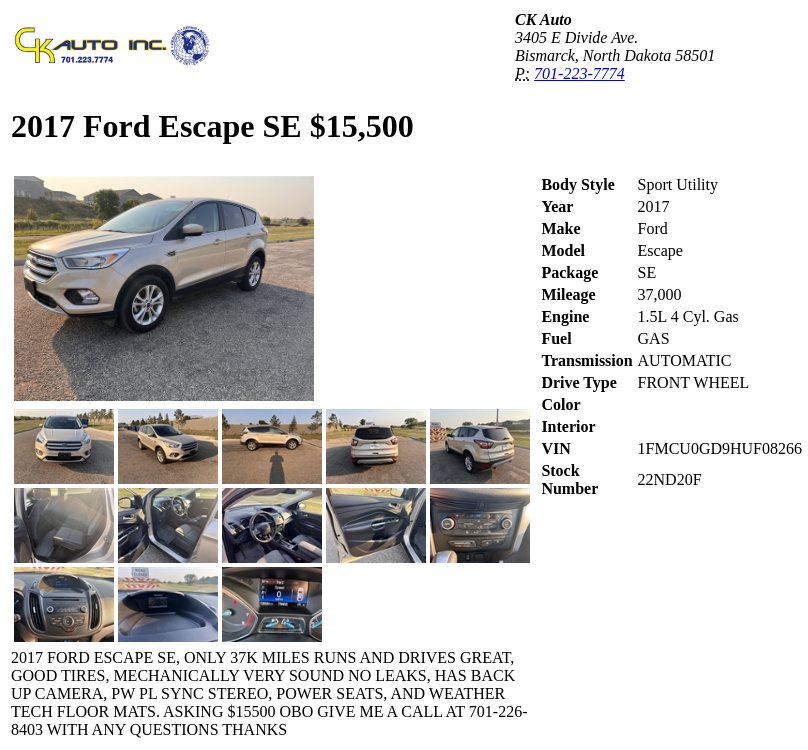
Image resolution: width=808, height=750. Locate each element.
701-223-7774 (579, 73)
